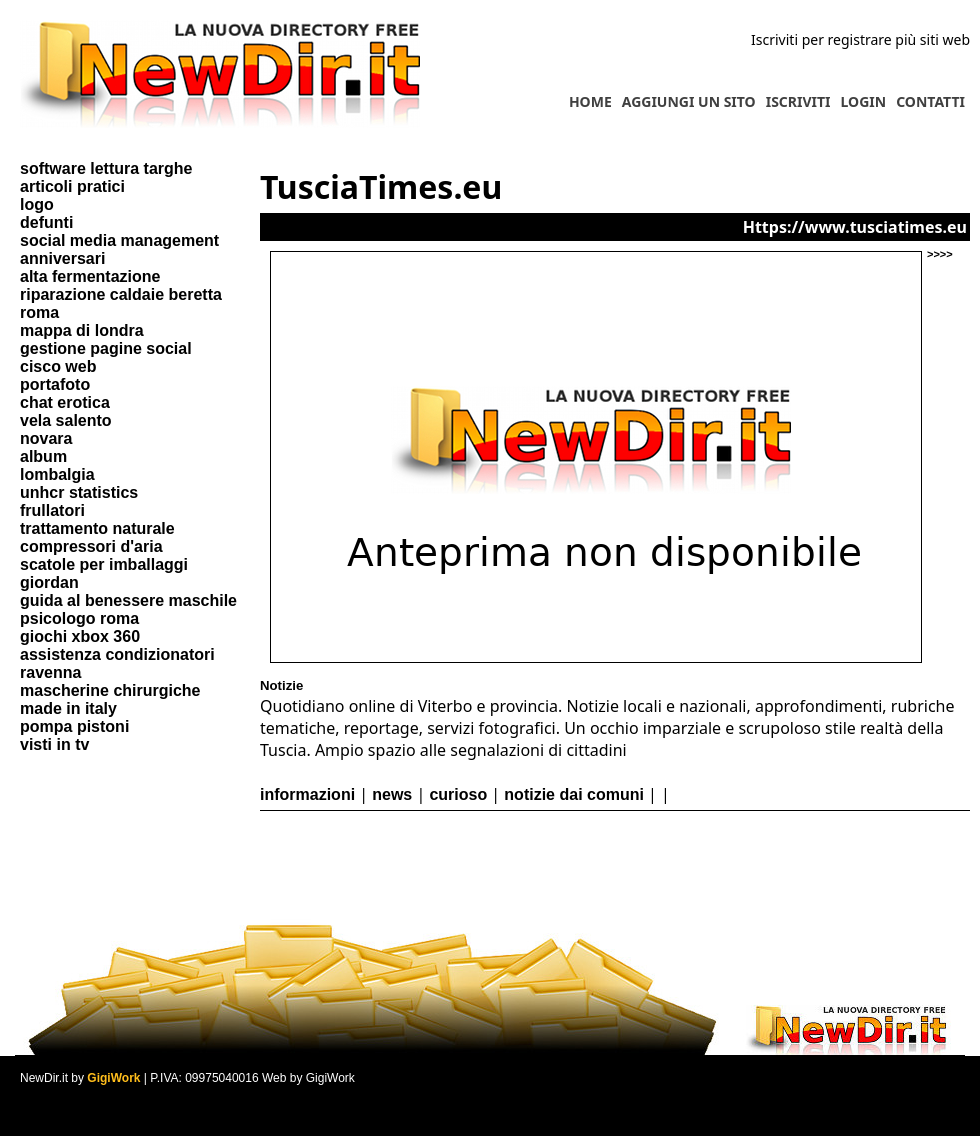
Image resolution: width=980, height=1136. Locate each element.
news (392, 794)
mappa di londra (82, 330)
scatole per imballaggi (104, 564)
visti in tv (54, 744)
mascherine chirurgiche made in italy (110, 699)
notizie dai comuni (574, 794)
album (43, 456)
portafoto (55, 384)
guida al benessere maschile (128, 600)
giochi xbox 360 (80, 636)
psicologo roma (79, 618)
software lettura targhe (106, 168)
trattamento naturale (97, 528)
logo (37, 204)
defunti (46, 222)
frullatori (52, 510)
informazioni (307, 794)
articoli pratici (72, 186)
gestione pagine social (106, 348)
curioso (458, 794)
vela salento (66, 420)
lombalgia (57, 474)
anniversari (62, 258)
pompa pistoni (74, 726)
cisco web (58, 366)
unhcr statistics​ (79, 492)
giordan (49, 582)
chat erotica (65, 402)
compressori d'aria (91, 546)
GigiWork (113, 1078)
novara (46, 438)
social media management (119, 240)
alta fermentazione (90, 276)
